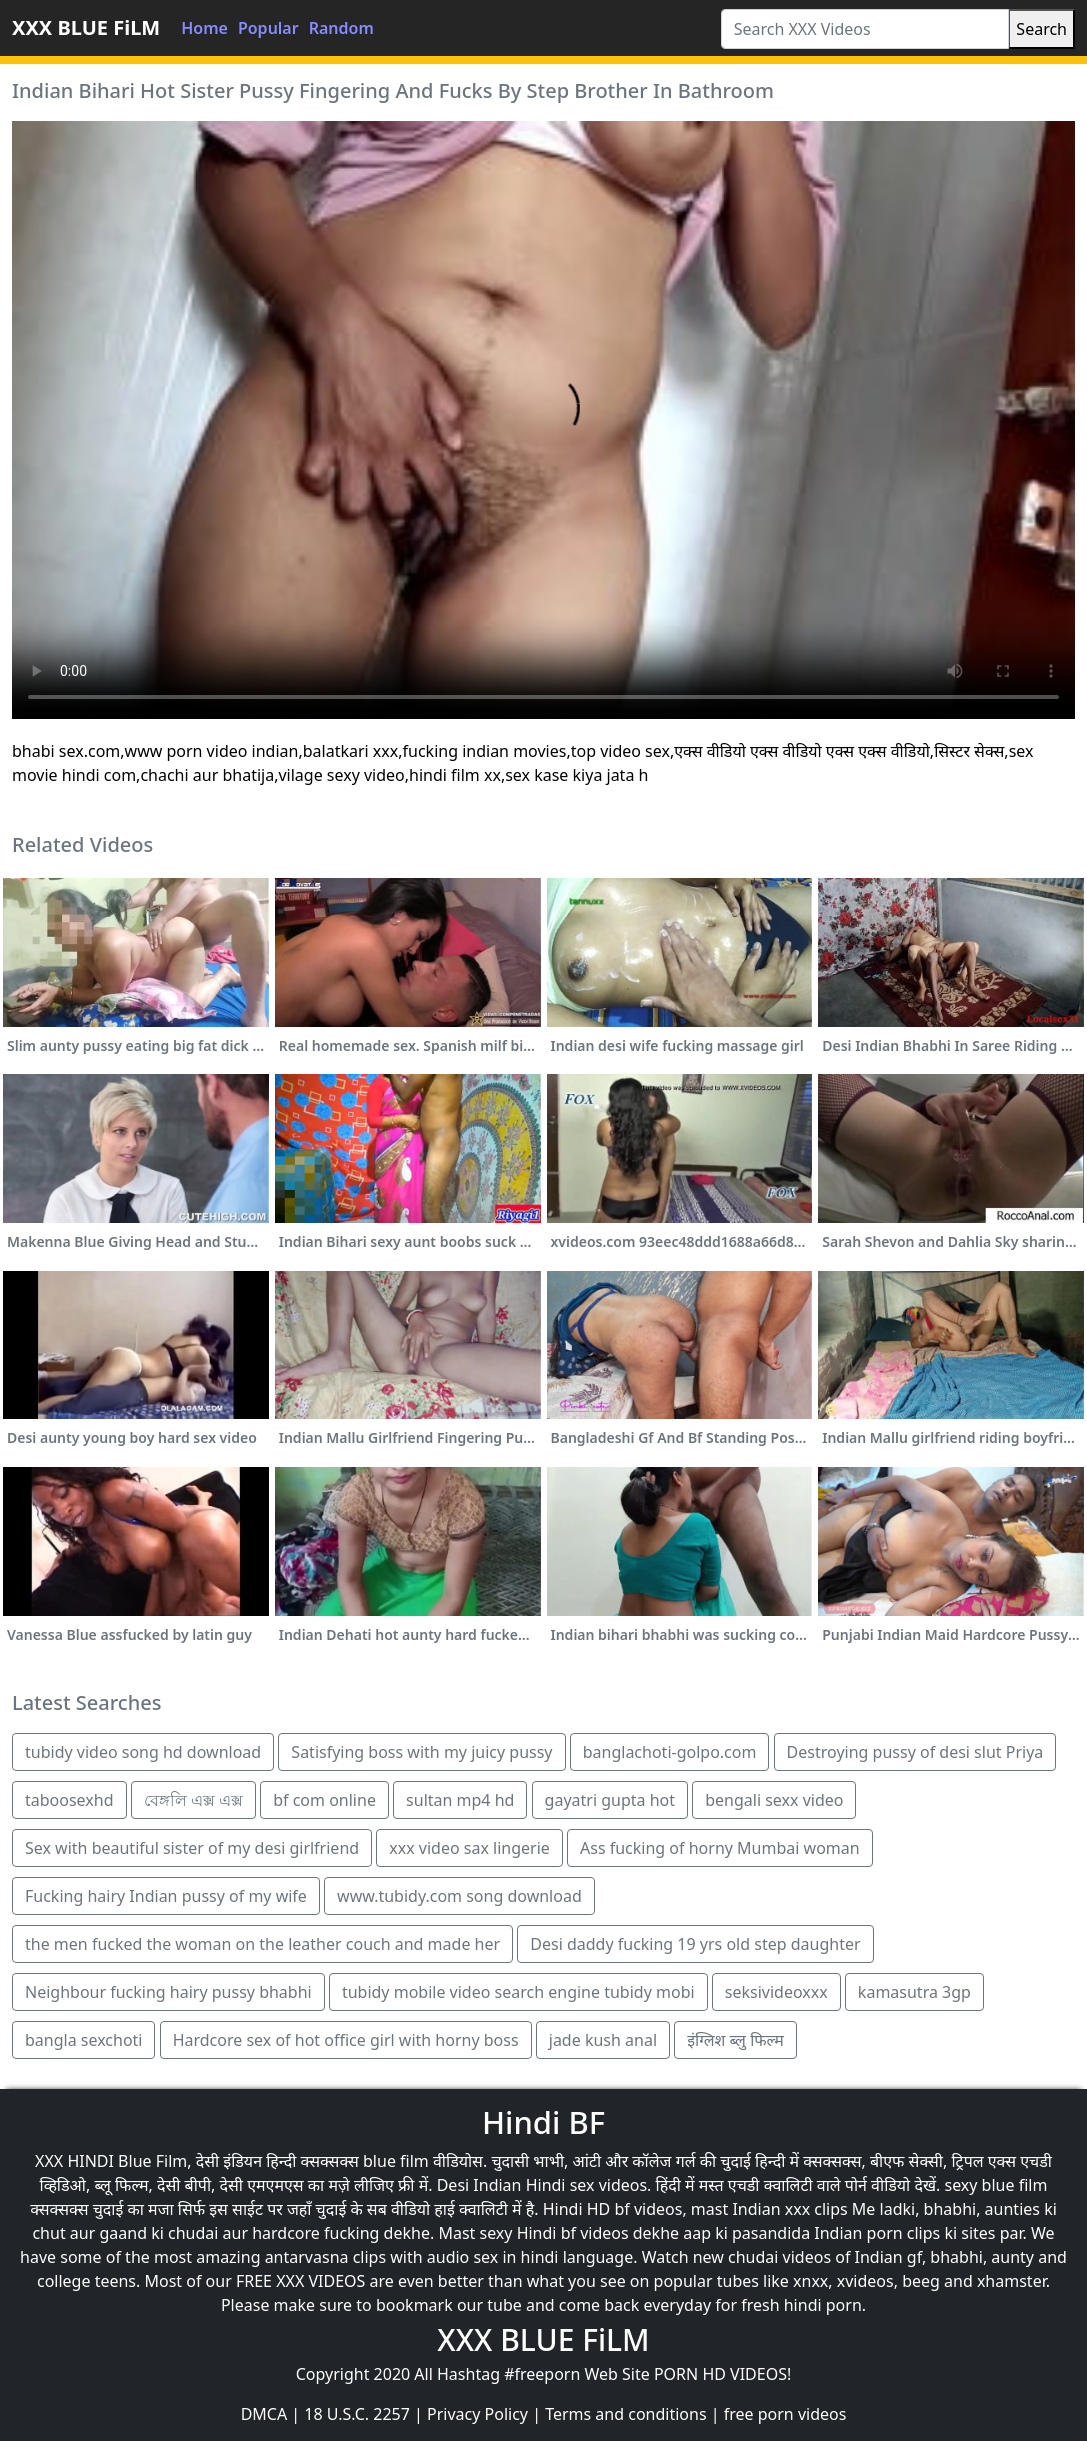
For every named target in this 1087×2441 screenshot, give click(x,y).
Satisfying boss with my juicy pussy (421, 1752)
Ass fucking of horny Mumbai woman (720, 1848)
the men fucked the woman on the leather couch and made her (262, 1944)
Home (204, 28)
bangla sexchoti (83, 2040)
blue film (396, 2161)
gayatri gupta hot (610, 1800)
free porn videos (785, 2414)
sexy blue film (995, 2185)
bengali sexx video (774, 1800)
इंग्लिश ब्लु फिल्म (735, 2040)
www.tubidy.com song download (459, 1896)
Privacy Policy (477, 2414)
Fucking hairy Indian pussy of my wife (166, 1896)
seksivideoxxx (776, 1992)
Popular (268, 28)
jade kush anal (603, 2040)
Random (341, 28)
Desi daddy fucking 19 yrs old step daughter (695, 1944)
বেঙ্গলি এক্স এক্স (193, 1800)
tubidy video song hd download (143, 1752)
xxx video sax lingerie (469, 1848)
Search (1041, 29)
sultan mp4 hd (460, 1800)
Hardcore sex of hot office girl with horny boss (346, 2040)
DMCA (264, 2414)
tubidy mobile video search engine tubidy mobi (518, 1992)
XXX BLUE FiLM (86, 27)
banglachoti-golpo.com (670, 1752)
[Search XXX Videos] (865, 29)
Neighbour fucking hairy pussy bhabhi (168, 1992)
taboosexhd (69, 1800)
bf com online (324, 1800)
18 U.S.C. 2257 (357, 2414)
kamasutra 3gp (914, 1992)
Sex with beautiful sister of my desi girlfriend (192, 1848)
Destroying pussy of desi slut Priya (915, 1752)
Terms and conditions (625, 2414)
